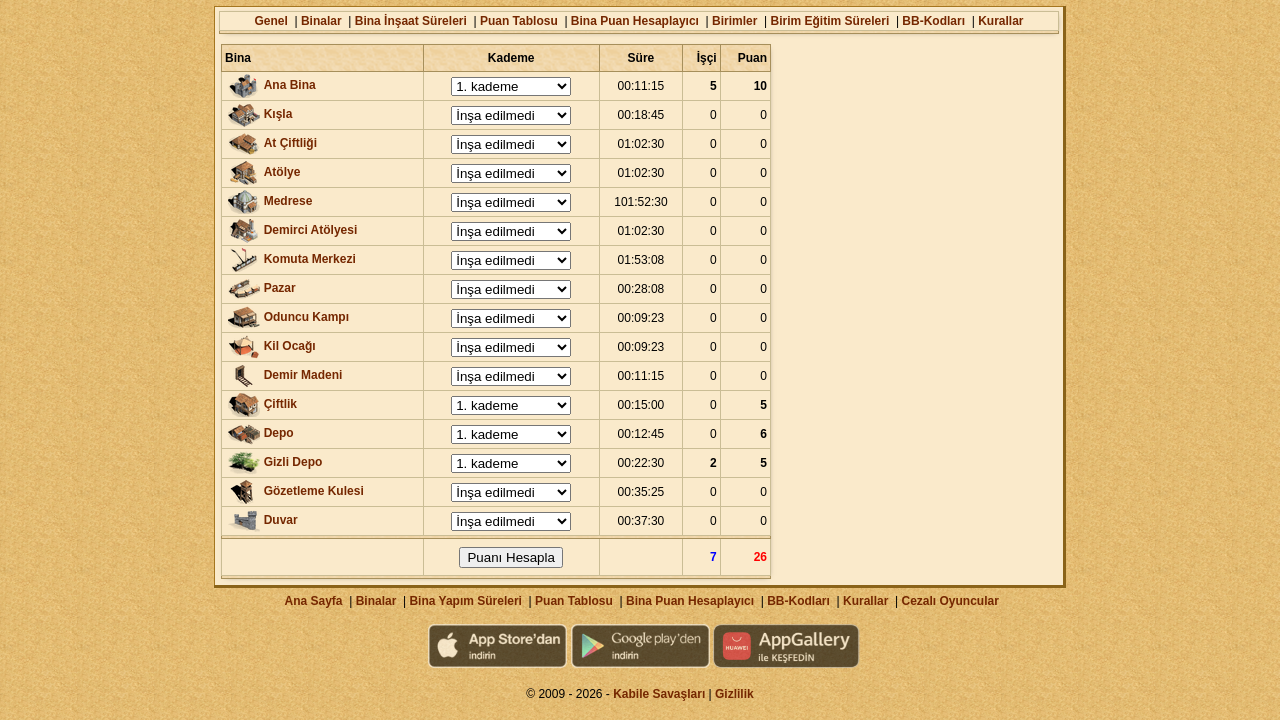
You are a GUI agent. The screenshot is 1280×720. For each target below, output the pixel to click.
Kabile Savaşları (659, 694)
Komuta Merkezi (310, 259)
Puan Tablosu (519, 21)
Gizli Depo (293, 462)
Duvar (281, 520)
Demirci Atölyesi (311, 230)
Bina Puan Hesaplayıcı (635, 21)
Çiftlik (280, 404)
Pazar (280, 288)
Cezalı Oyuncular (949, 601)
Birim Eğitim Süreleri (830, 21)
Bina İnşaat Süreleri (411, 21)
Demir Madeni (303, 375)
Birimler (734, 21)
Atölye (282, 172)
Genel (270, 21)
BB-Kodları (933, 21)
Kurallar (1000, 21)
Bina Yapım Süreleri (465, 601)
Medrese (288, 201)
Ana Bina (290, 85)
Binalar (321, 21)
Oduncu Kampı (306, 317)
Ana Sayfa (313, 601)
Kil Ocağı (290, 346)
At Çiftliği (290, 143)
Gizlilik (734, 694)
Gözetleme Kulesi (314, 491)
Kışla (278, 114)
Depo (279, 433)
